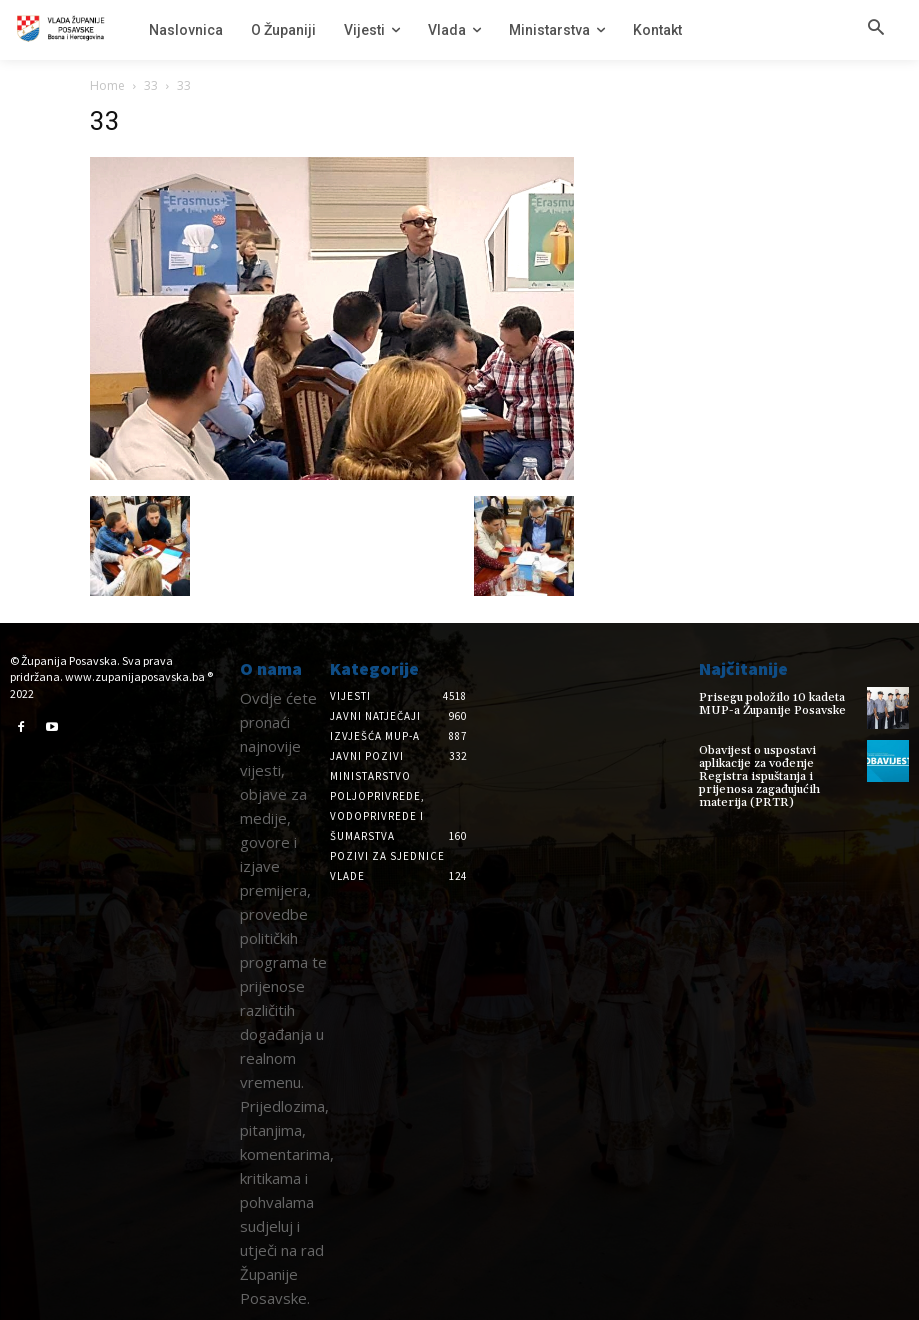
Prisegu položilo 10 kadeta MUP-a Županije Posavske (772, 704)
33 (151, 85)
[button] (876, 29)
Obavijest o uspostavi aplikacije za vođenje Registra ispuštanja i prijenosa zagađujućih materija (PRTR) (759, 777)
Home (107, 85)
